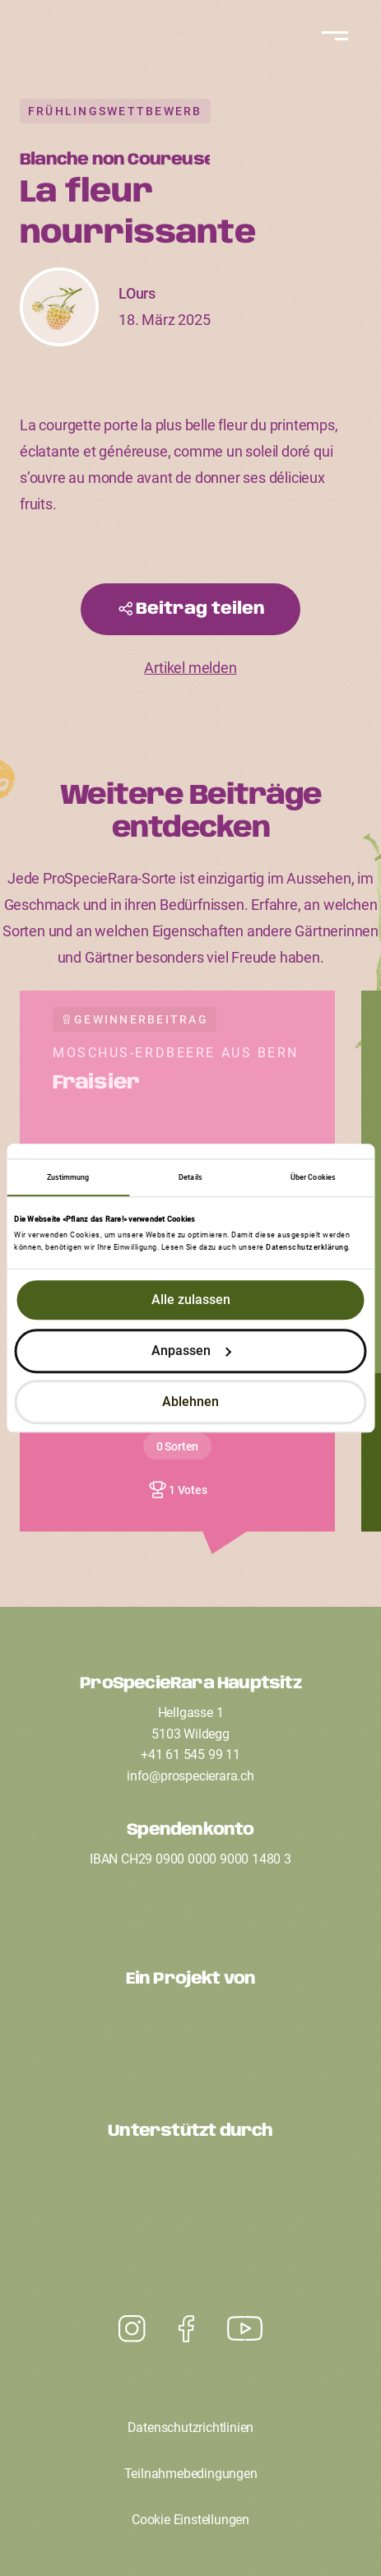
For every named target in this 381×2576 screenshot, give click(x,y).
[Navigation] (331, 36)
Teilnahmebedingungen (191, 2473)
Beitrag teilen (200, 609)
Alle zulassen (190, 1299)
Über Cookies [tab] (313, 1176)
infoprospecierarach (190, 1776)
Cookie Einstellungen (190, 2519)
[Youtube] (132, 2329)
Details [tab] (190, 1176)
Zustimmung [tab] (68, 1176)
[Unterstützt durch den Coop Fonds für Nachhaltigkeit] (191, 2195)
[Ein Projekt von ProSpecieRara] (191, 2042)
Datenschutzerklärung (307, 1247)
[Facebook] (186, 2329)
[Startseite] (191, 49)
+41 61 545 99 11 (190, 1754)
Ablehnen (190, 1401)
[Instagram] (245, 2329)
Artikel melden (190, 667)
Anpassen (191, 1350)
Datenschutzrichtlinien (191, 2427)
